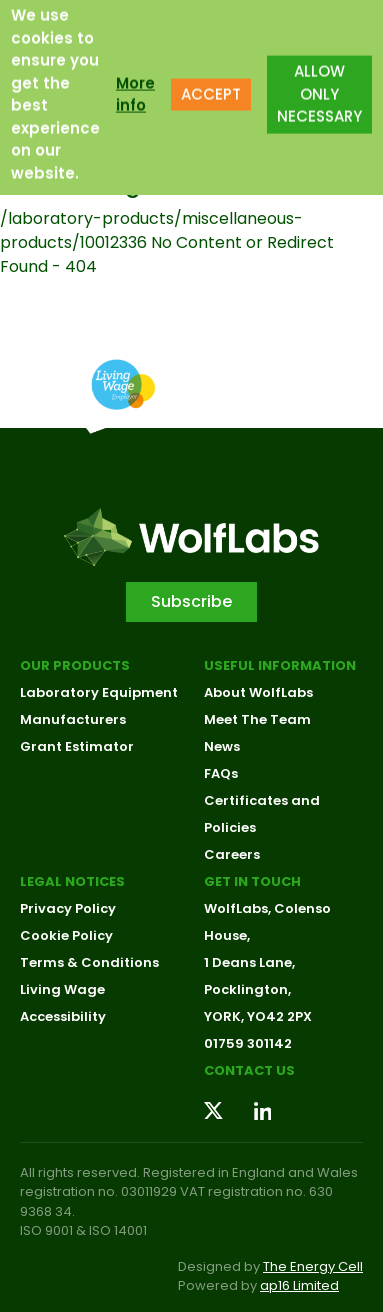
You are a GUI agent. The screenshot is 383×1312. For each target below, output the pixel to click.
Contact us (249, 1070)
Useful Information (280, 665)
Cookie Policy (66, 935)
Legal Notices (72, 881)
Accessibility (63, 1016)
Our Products (75, 665)
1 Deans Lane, (249, 962)
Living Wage (62, 989)
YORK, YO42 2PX (258, 1016)
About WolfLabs (258, 692)
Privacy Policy (68, 908)
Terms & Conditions (89, 962)
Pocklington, (247, 989)
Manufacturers (73, 719)
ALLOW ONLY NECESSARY (319, 80)
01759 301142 (248, 1043)
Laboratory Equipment (99, 692)
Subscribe (191, 601)
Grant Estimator (77, 746)
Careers (232, 854)
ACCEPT (211, 80)
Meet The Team (257, 719)
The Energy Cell (313, 1266)
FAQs (221, 773)
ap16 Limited (299, 1285)
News (222, 746)
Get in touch (252, 881)
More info (135, 80)
